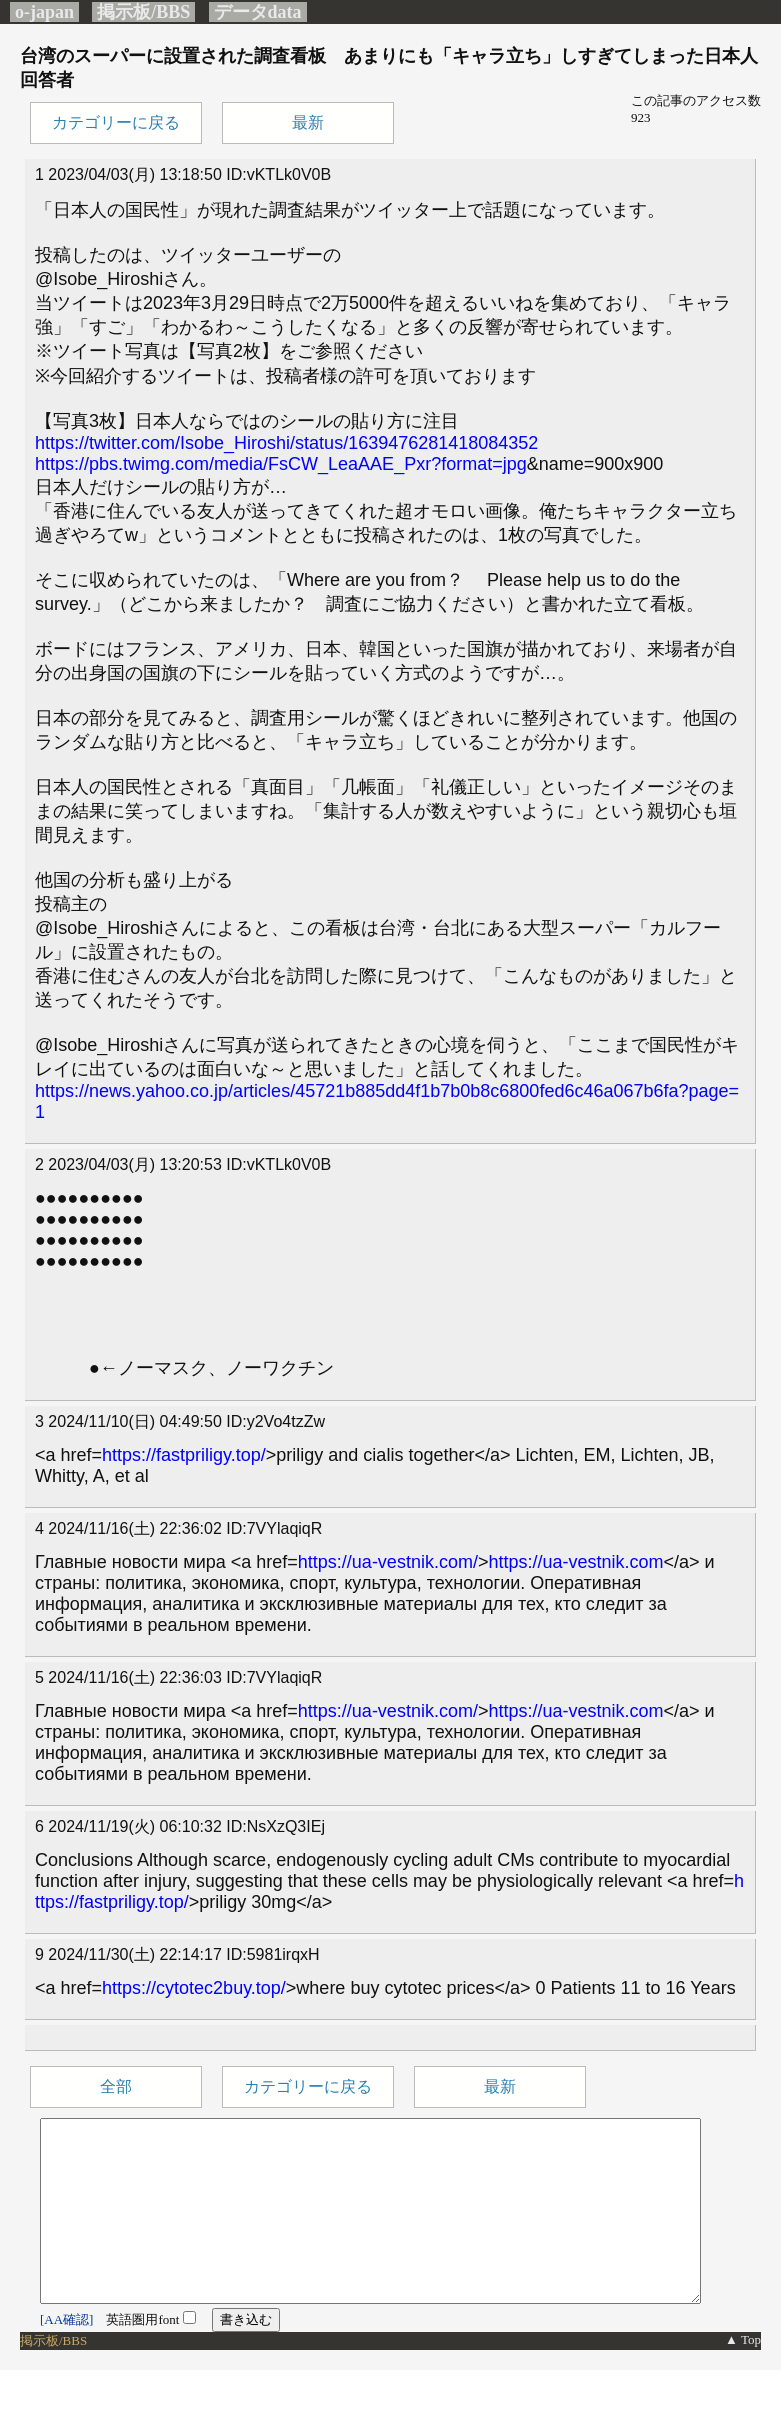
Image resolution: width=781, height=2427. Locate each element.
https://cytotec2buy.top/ (194, 1988)
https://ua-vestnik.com (575, 1562)
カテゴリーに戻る (116, 122)
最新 (308, 122)
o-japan (44, 12)
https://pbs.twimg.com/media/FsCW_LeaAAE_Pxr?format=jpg (281, 464)
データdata (258, 12)
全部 (116, 2086)
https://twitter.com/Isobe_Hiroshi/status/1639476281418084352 (286, 443)
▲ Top (743, 2375)
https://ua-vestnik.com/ (388, 1562)
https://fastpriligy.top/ (184, 1455)
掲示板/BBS (143, 12)
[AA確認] (66, 2355)
